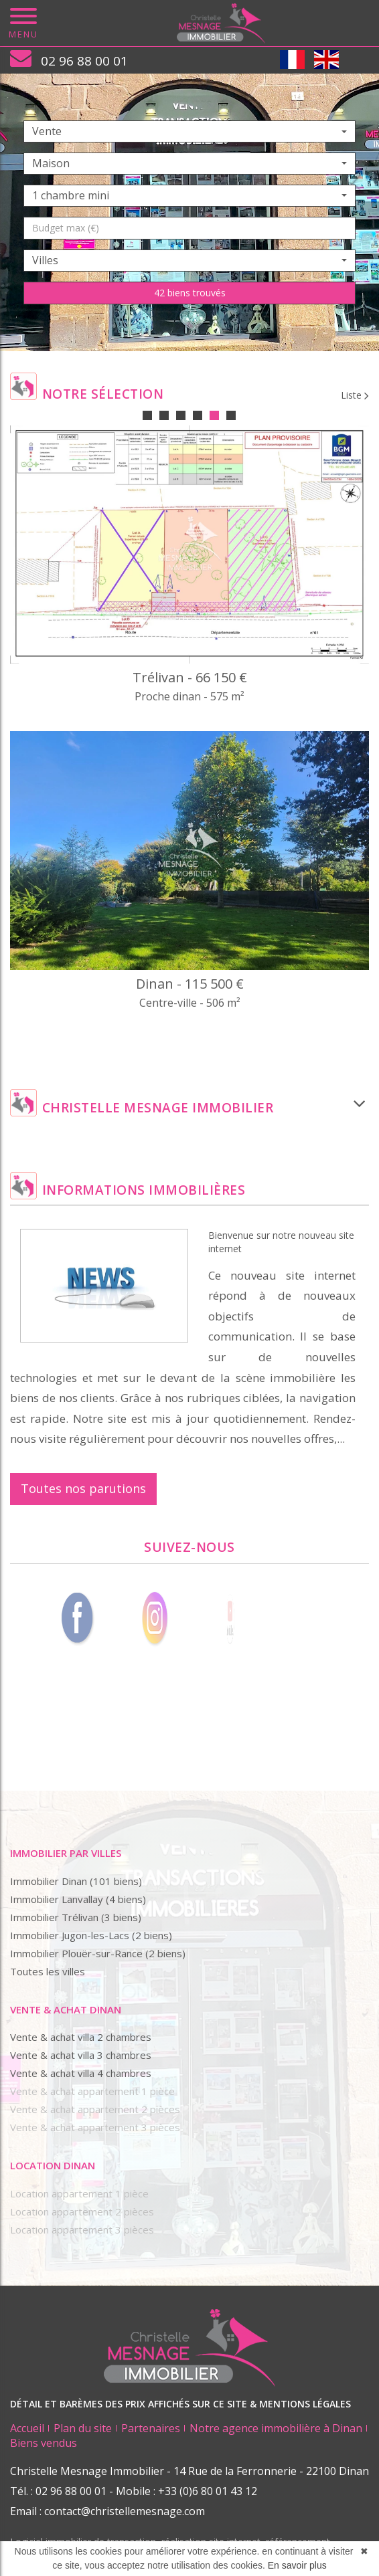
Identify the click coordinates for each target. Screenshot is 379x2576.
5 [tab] (214, 415)
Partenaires (150, 2428)
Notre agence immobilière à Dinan (276, 2428)
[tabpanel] (189, 731)
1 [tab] (147, 415)
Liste (355, 395)
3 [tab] (180, 415)
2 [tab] (164, 415)
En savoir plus (297, 2565)
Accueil (27, 2428)
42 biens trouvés (190, 292)
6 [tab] (231, 415)
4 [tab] (197, 415)
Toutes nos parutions (83, 1488)
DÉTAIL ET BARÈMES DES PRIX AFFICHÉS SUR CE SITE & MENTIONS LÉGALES (180, 2403)
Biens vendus (43, 2443)
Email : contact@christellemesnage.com (107, 2511)
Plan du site (83, 2428)
